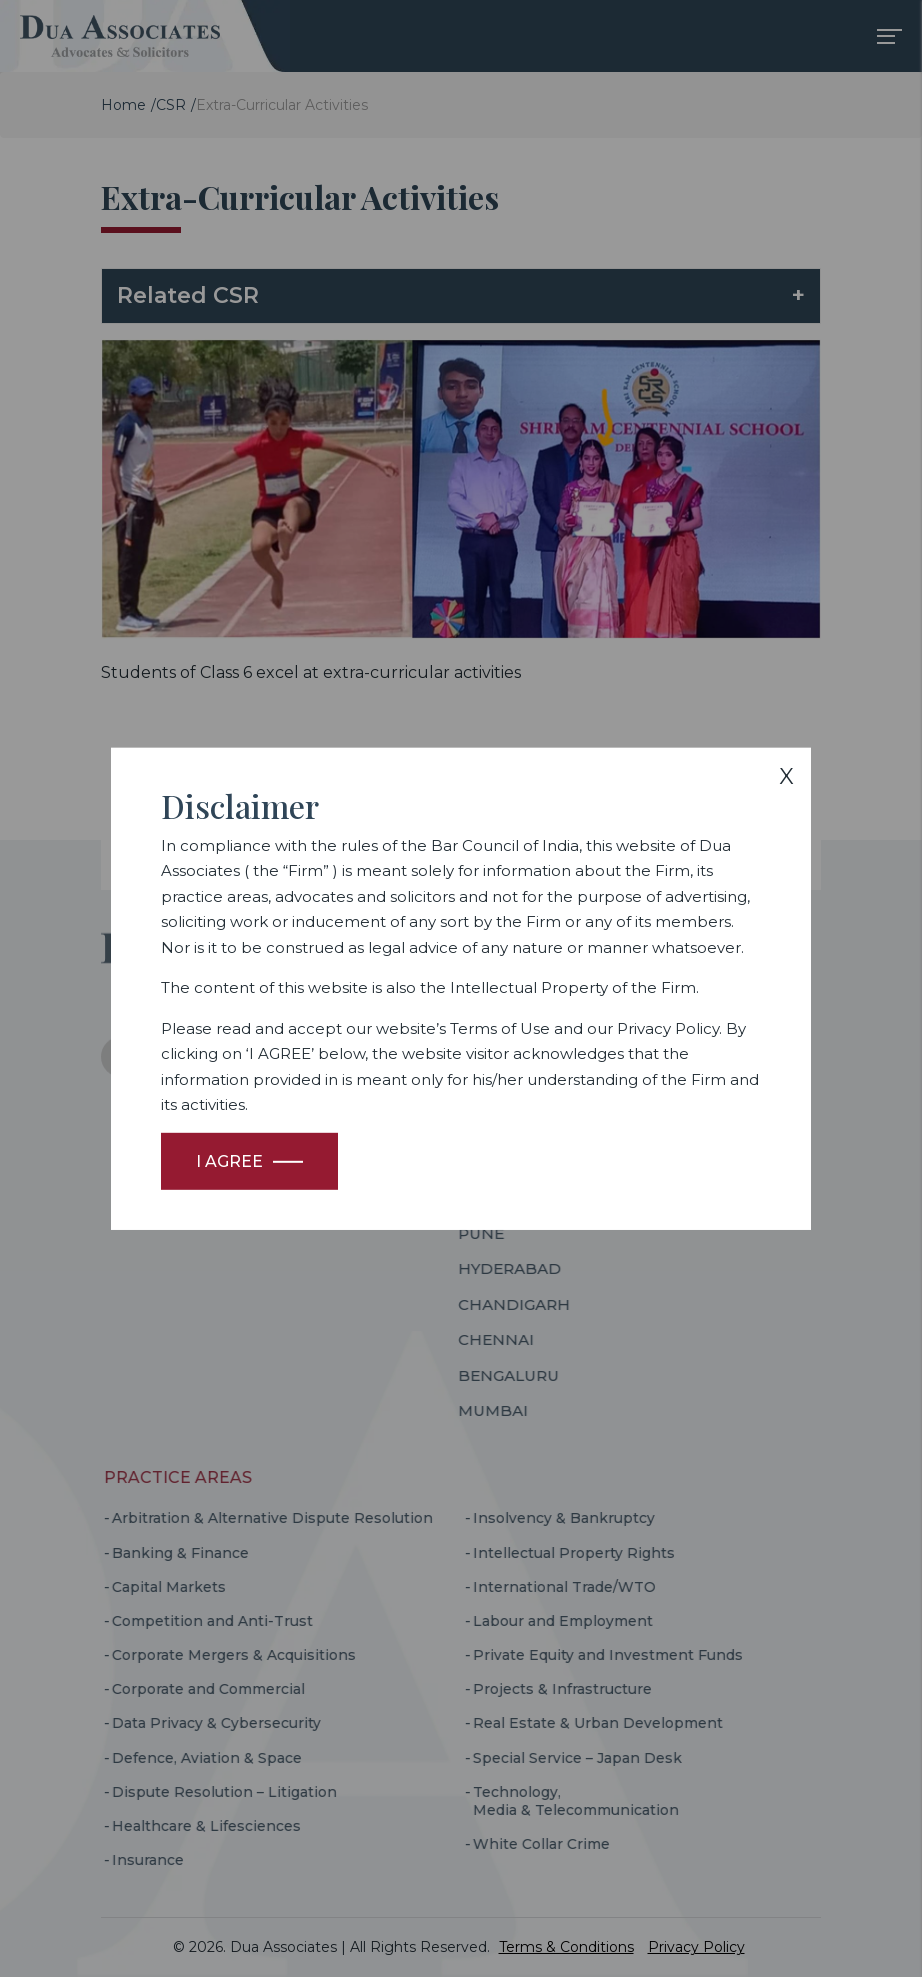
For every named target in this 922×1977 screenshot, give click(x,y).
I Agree (229, 1161)
